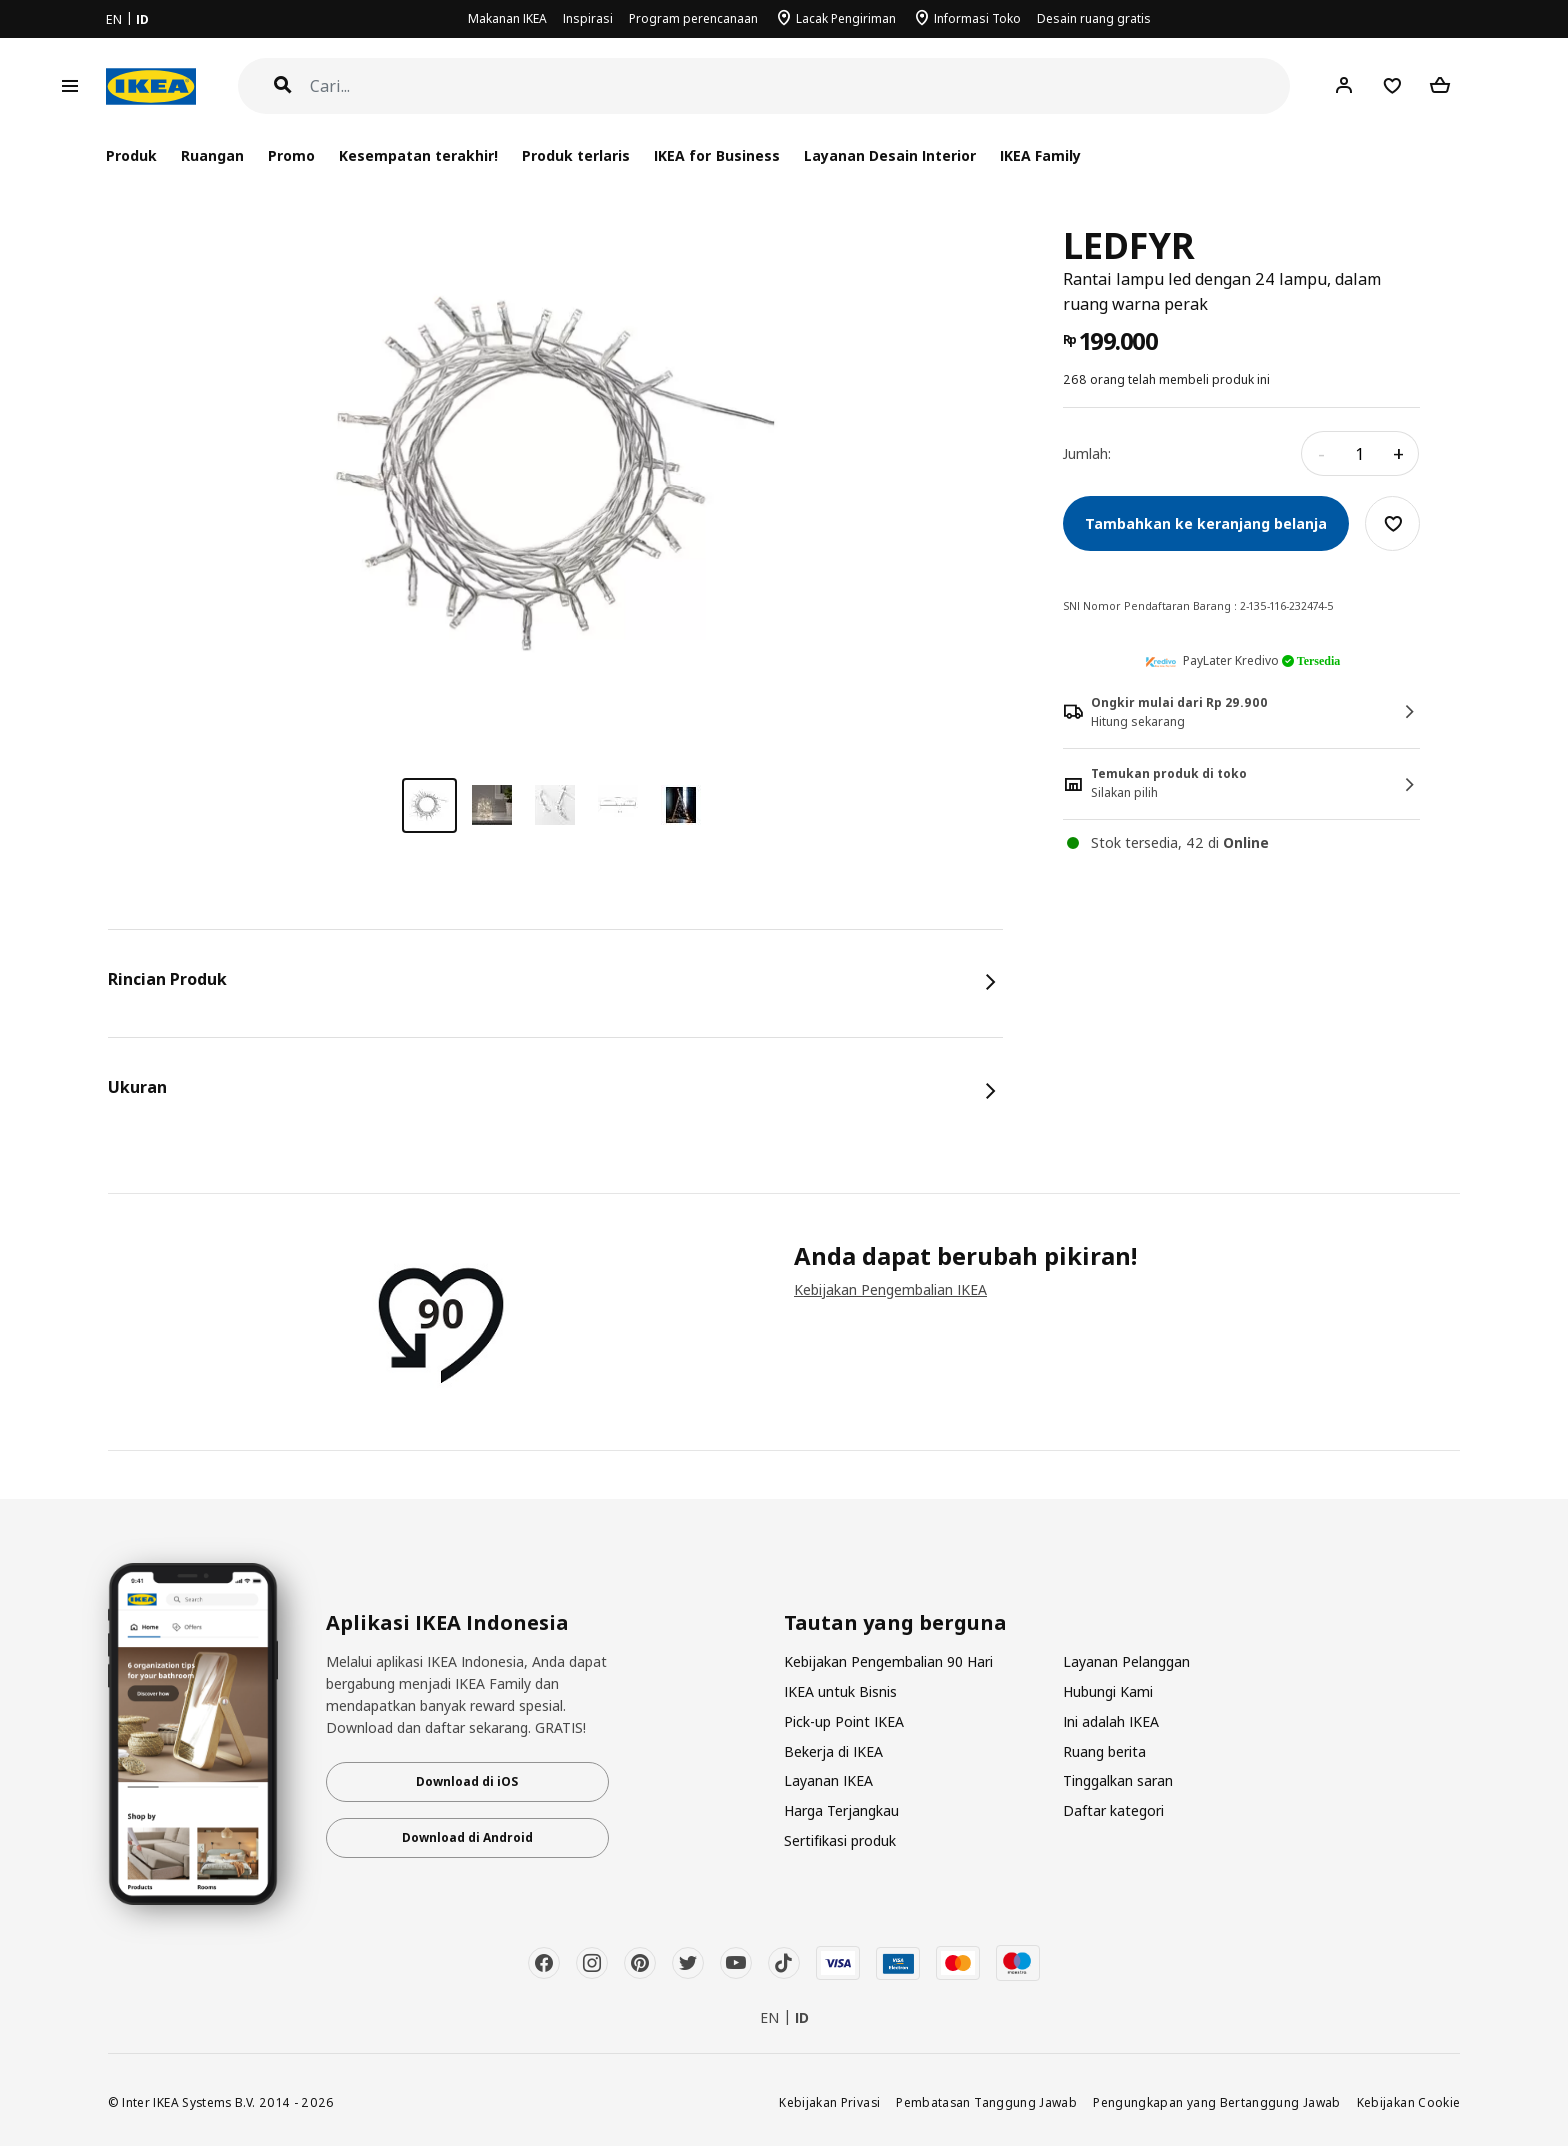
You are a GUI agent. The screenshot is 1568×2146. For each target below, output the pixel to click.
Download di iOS (467, 1781)
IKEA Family (1040, 155)
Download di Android (467, 1837)
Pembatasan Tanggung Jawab (986, 2102)
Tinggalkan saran (1118, 1780)
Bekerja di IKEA (833, 1751)
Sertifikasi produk (840, 1840)
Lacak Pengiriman (846, 18)
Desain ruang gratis (1094, 18)
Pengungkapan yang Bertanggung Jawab (1217, 2102)
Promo (291, 155)
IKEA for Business (716, 155)
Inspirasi (588, 18)
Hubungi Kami (1108, 1691)
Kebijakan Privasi (829, 2102)
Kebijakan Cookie (1409, 2102)
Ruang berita (1104, 1751)
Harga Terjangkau (841, 1810)
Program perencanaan (693, 18)
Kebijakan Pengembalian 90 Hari (888, 1661)
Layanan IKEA (828, 1780)
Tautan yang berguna (895, 1623)
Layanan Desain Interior (890, 155)
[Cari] (800, 86)
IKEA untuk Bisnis (840, 1691)
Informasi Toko (977, 18)
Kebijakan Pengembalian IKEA (890, 1289)
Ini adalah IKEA (1111, 1721)
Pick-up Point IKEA (844, 1721)
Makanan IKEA (507, 18)
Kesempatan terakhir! (418, 155)
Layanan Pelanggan (1126, 1661)
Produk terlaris (576, 155)
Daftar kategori (1113, 1810)
